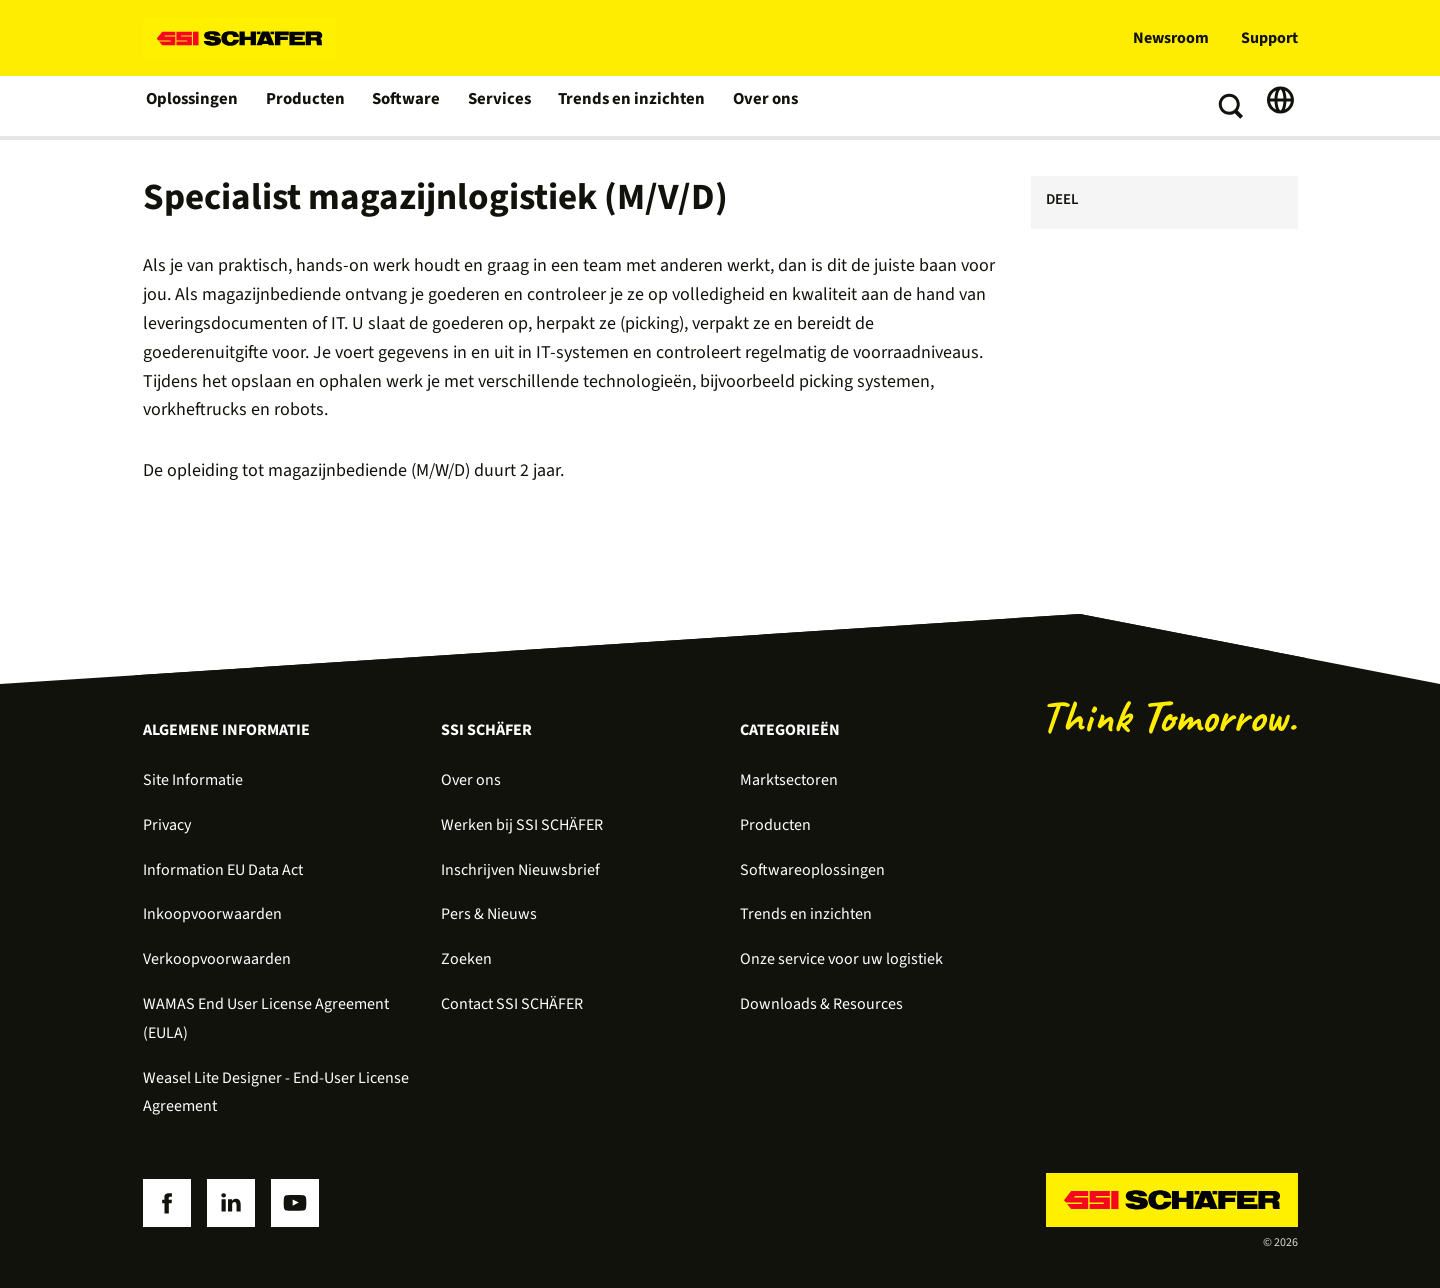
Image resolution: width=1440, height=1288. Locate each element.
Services (496, 106)
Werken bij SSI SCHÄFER (522, 825)
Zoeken (466, 959)
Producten (304, 106)
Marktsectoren (789, 780)
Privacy (167, 825)
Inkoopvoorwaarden (212, 914)
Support (1269, 38)
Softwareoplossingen (812, 870)
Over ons (752, 106)
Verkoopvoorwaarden (217, 959)
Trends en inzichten (623, 106)
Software (404, 106)
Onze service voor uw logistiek (841, 959)
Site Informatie (193, 780)
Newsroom (1171, 38)
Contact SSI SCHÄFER (512, 1004)
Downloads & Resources (821, 1004)
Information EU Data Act (223, 870)
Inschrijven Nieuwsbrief (520, 870)
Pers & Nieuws (489, 914)
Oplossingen (192, 106)
